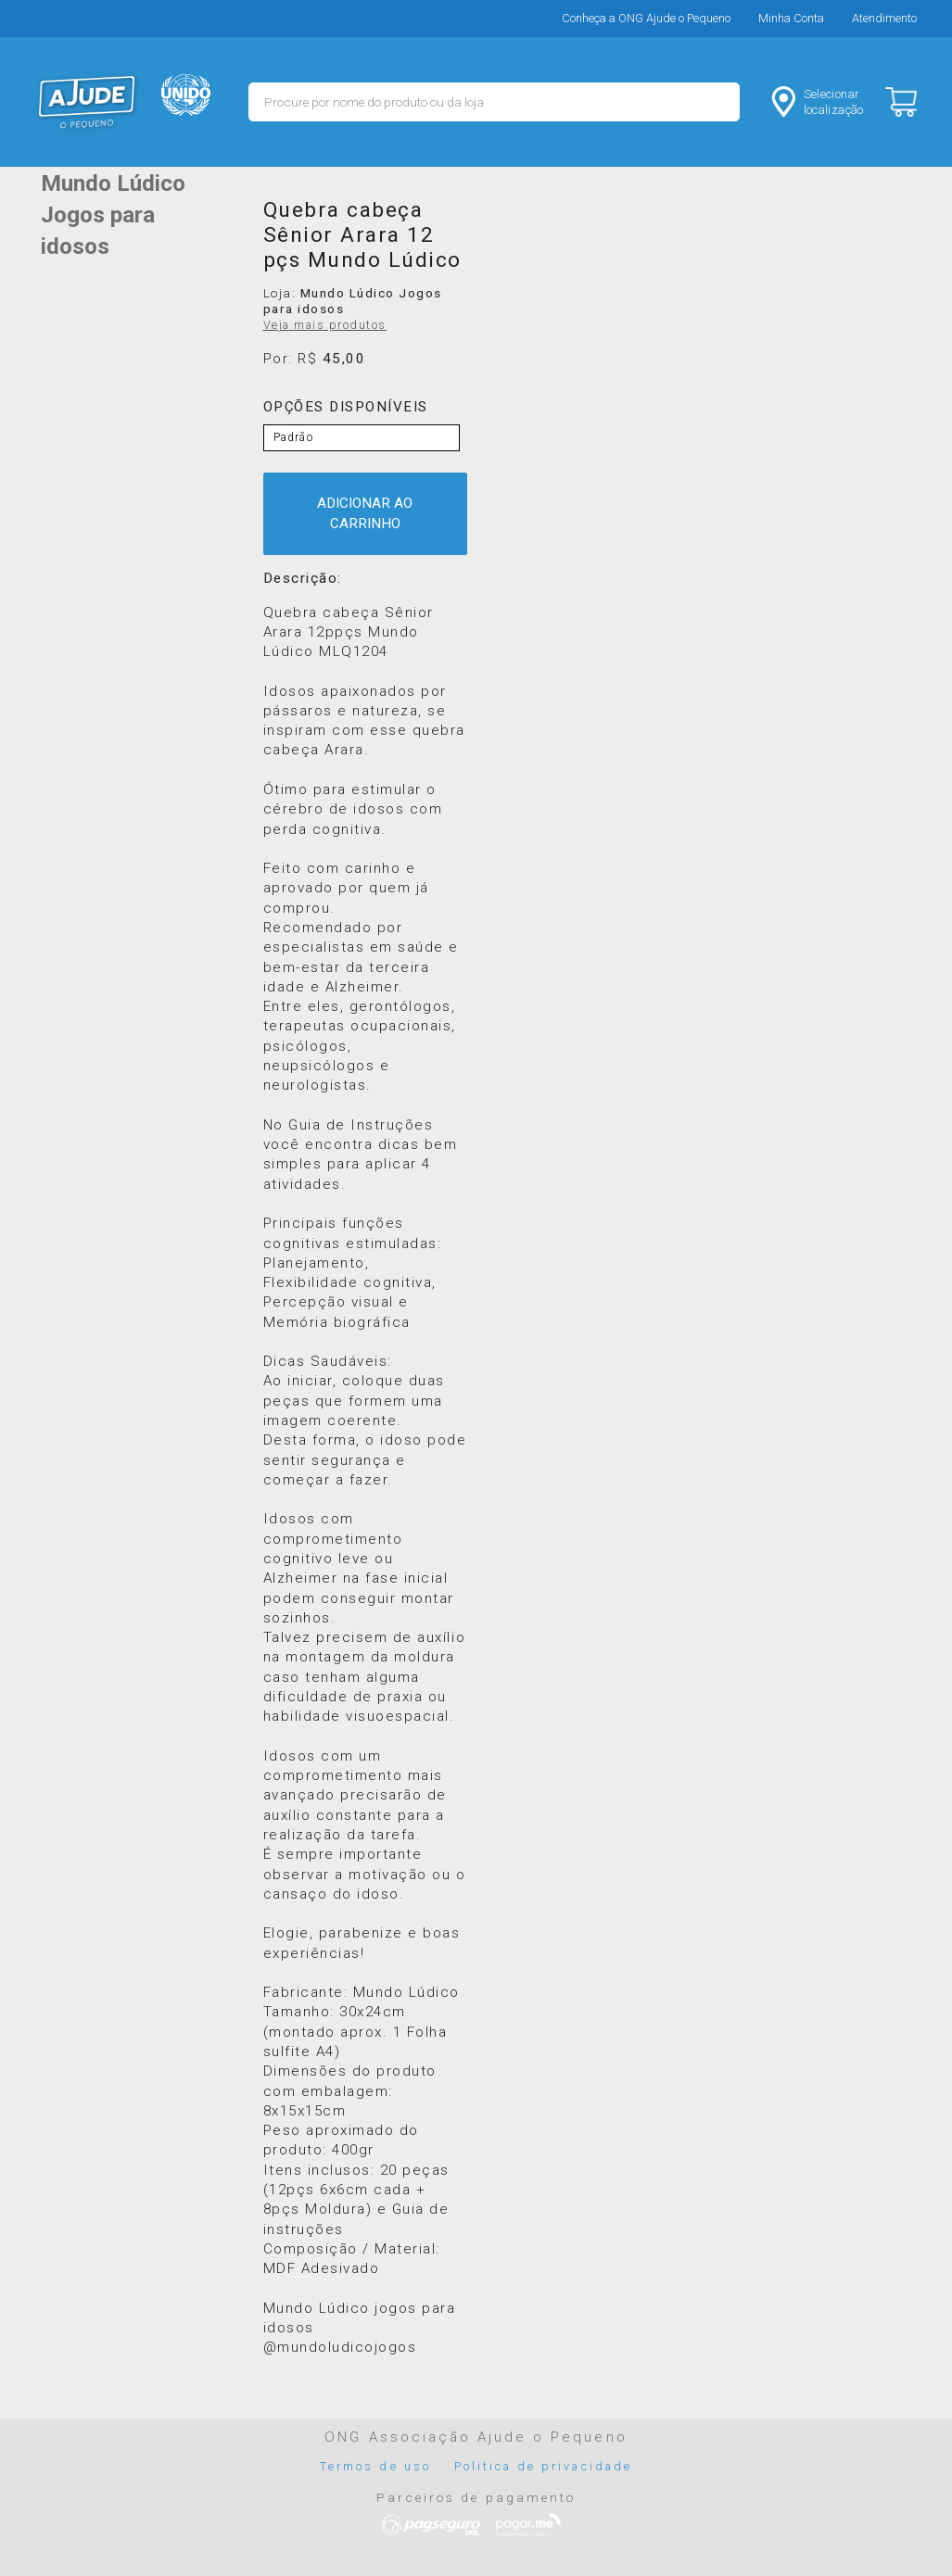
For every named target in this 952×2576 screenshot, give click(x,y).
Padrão (293, 437)
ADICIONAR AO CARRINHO (365, 513)
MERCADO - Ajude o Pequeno (87, 102)
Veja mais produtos (325, 325)
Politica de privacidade (543, 2466)
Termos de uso (375, 2466)
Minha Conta (791, 18)
